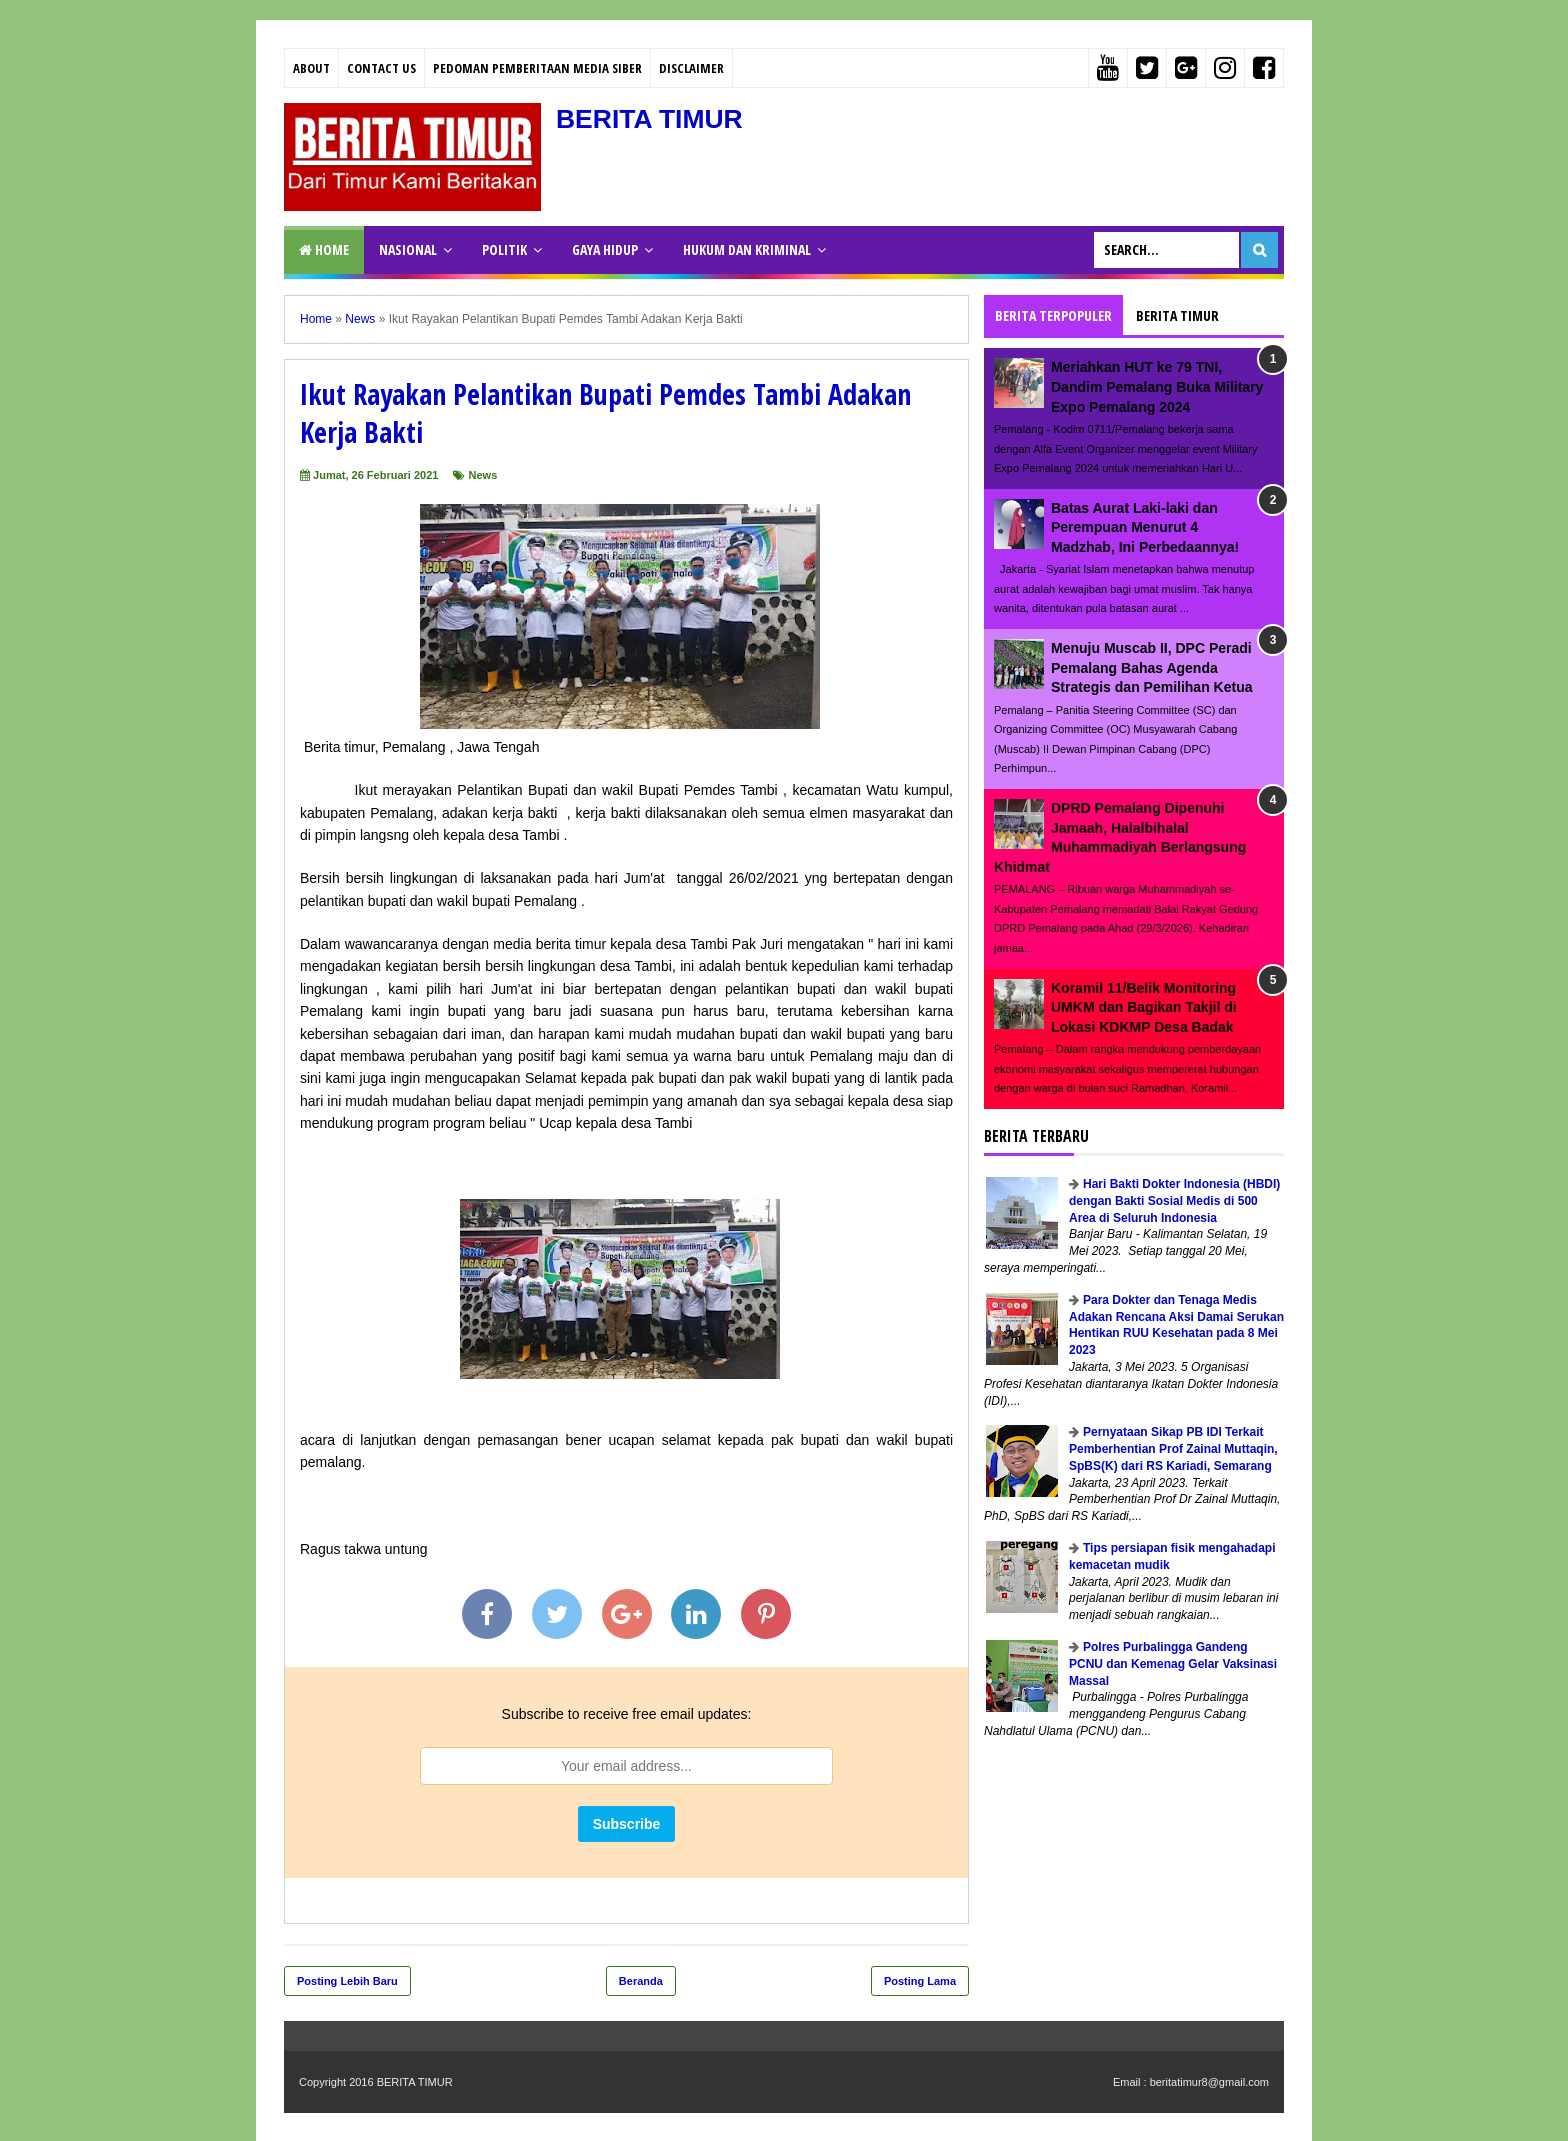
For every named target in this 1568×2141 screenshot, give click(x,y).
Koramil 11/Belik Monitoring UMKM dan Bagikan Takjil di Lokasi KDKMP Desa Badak (1144, 1007)
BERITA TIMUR (655, 118)
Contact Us (381, 68)
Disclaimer (691, 68)
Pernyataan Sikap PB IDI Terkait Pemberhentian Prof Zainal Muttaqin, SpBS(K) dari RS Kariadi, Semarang (1173, 1449)
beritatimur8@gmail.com (1209, 2082)
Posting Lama (920, 1981)
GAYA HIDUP (605, 249)
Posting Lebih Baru (347, 1981)
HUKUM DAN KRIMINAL (747, 249)
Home (324, 249)
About (311, 68)
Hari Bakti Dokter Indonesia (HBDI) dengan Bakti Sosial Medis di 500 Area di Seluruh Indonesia (1174, 1201)
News (483, 475)
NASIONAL (408, 249)
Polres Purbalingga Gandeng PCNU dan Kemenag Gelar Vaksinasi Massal (1173, 1664)
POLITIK (504, 249)
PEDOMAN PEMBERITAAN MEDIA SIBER (537, 68)
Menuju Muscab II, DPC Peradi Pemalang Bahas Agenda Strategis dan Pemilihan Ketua (1152, 667)
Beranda (641, 1981)
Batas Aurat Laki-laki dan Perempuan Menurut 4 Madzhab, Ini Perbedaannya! (1145, 527)
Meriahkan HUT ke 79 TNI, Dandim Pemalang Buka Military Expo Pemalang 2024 (1157, 386)
